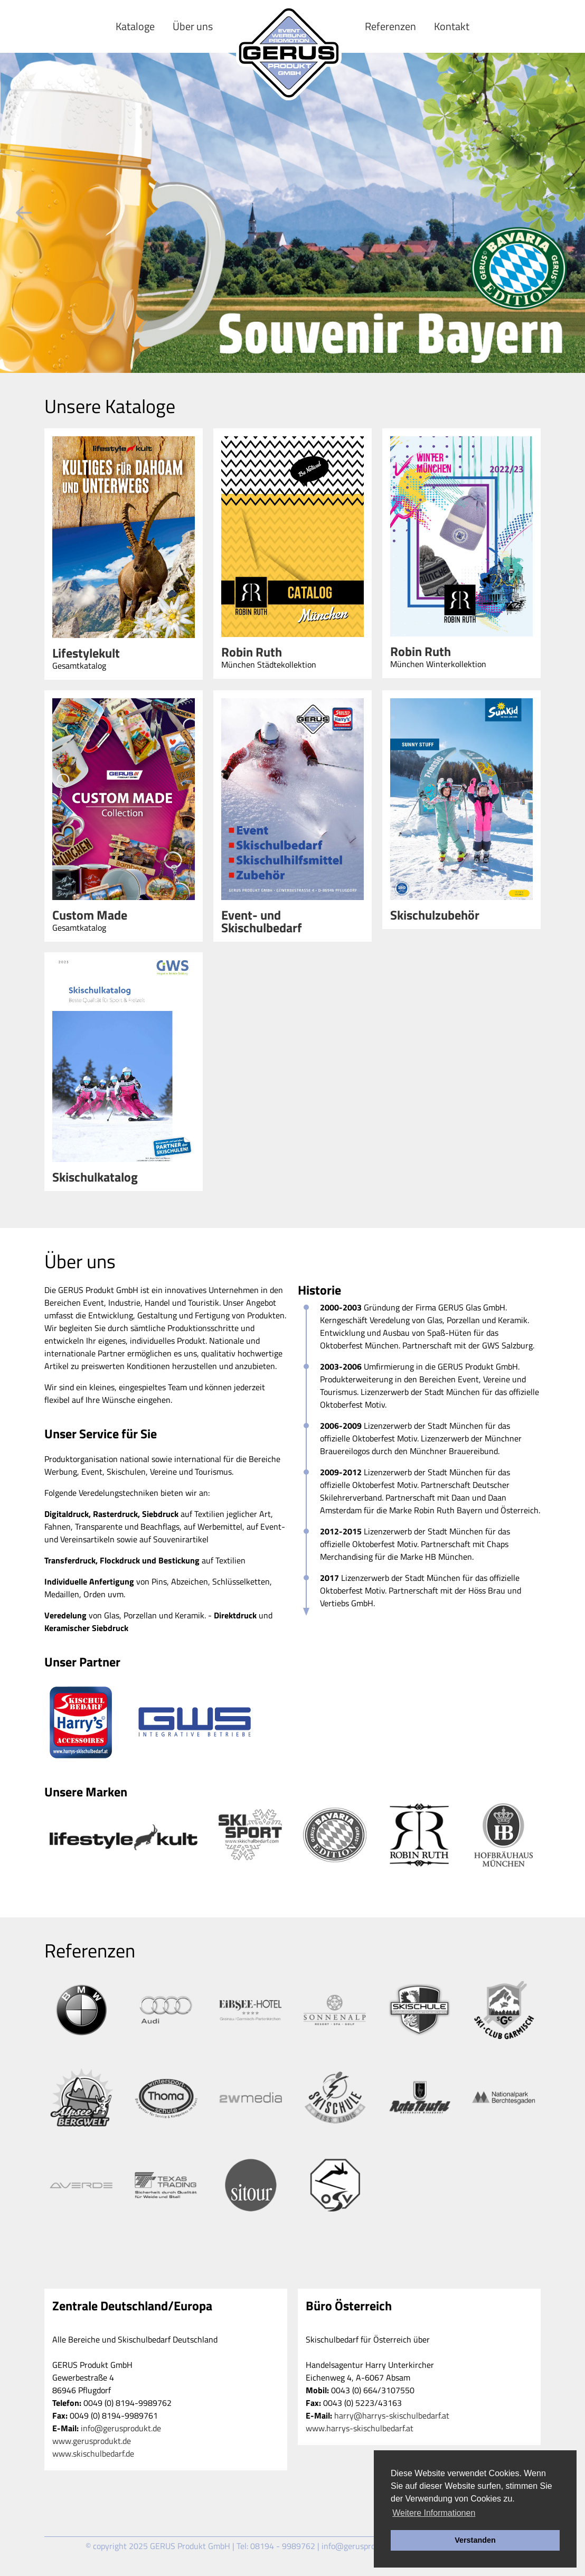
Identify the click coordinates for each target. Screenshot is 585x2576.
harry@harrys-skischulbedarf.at (391, 2415)
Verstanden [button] (475, 2540)
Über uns (193, 26)
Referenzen (390, 26)
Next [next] (561, 213)
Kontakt (451, 26)
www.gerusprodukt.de (91, 2440)
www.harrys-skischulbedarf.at (359, 2428)
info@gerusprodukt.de (121, 2428)
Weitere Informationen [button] (433, 2512)
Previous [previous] (24, 213)
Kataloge (135, 26)
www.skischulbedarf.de (93, 2453)
